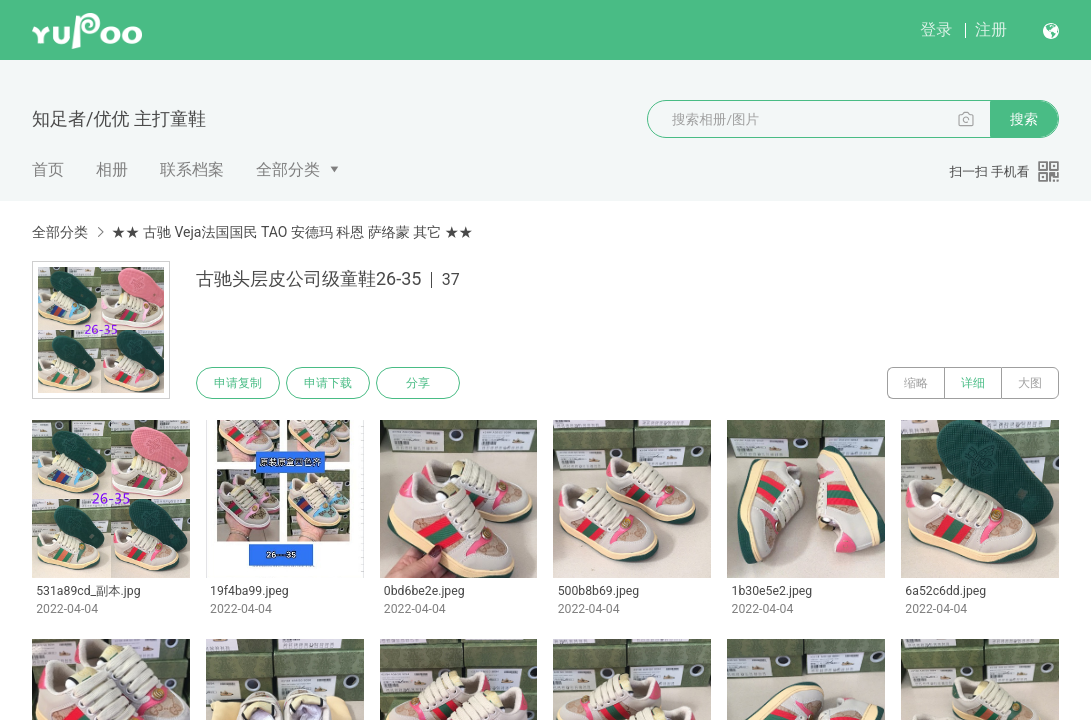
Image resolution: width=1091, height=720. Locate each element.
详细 (973, 383)
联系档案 (192, 169)
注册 (991, 29)
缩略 (916, 383)
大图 (1030, 383)
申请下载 (328, 383)
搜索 (1024, 119)
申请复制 (238, 383)
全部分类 (288, 169)
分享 (418, 383)
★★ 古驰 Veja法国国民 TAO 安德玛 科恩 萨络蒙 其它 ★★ (291, 232)
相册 (112, 169)
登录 (936, 29)
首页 (48, 169)
